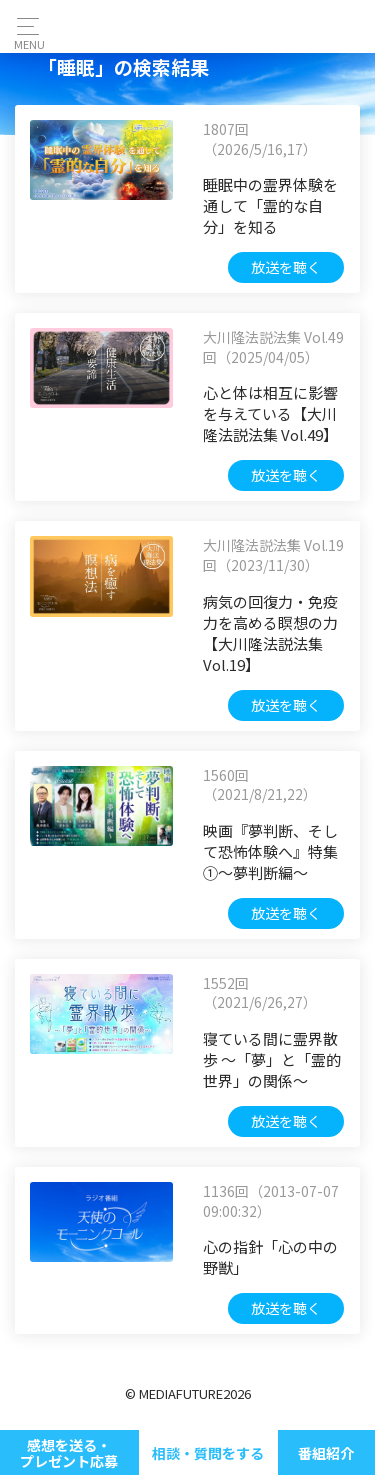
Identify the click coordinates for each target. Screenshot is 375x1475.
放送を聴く (286, 267)
